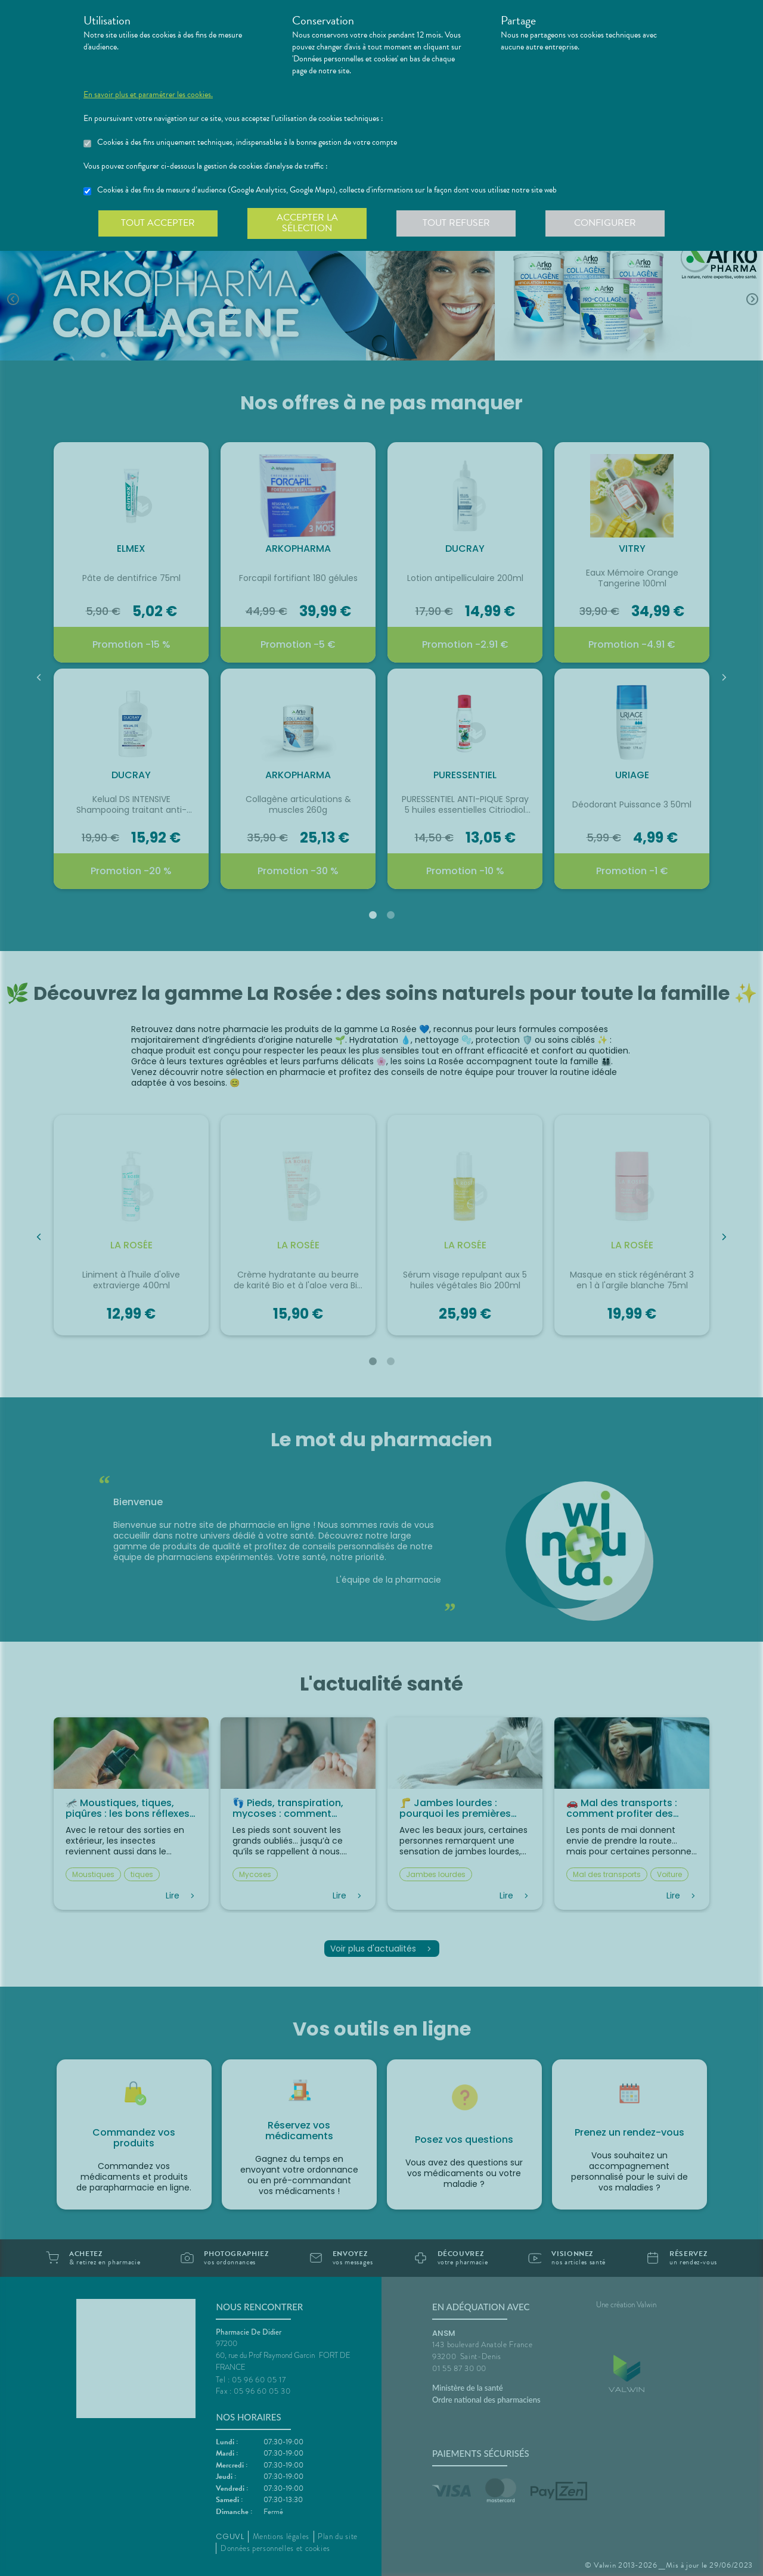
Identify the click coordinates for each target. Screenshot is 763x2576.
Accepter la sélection (307, 222)
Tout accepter (158, 223)
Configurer (605, 223)
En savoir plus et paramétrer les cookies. (148, 95)
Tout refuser (456, 223)
